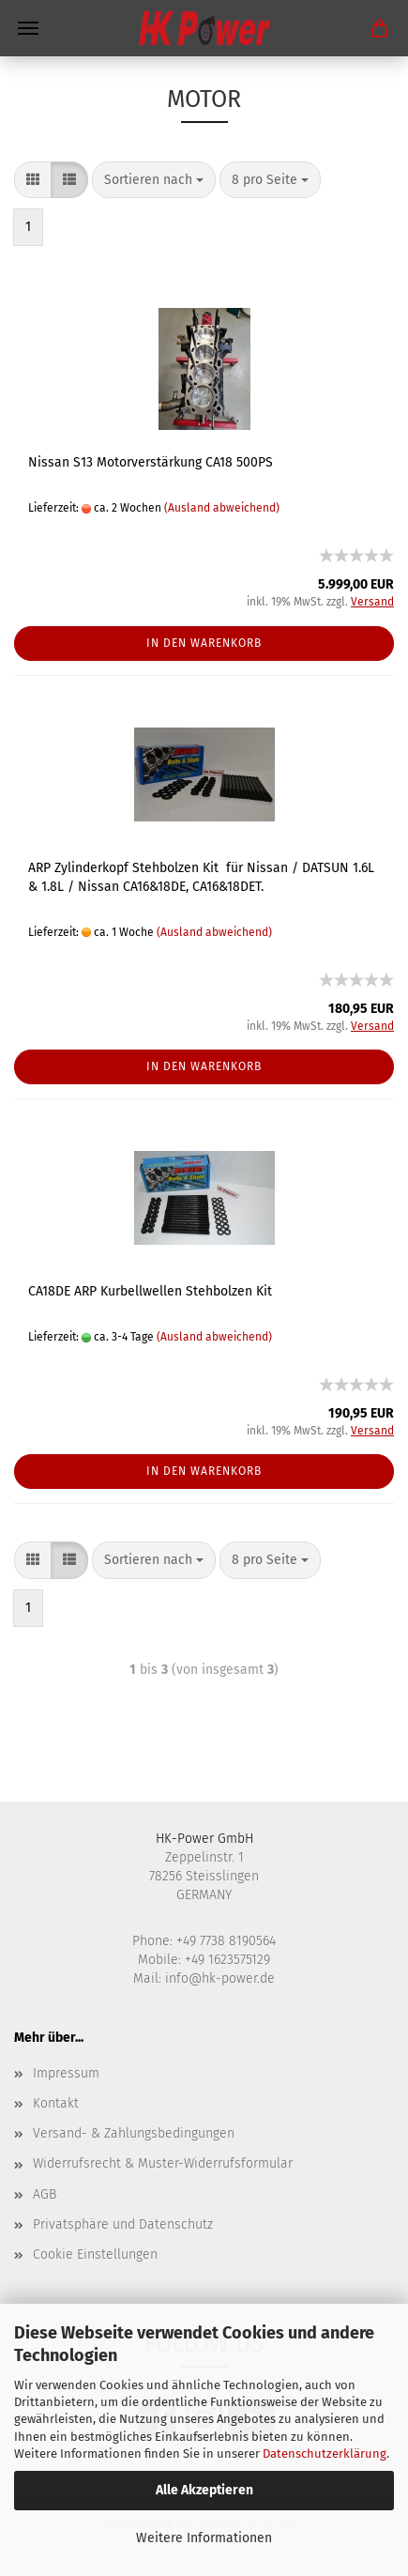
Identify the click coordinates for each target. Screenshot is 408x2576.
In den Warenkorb (204, 643)
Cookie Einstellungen (95, 2254)
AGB (44, 2194)
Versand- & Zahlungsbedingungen (133, 2133)
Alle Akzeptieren (204, 2490)
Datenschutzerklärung (324, 2453)
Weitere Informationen (204, 2538)
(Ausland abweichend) (222, 507)
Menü (28, 28)
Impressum (66, 2073)
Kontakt (56, 2103)
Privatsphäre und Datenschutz (123, 2224)
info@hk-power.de (220, 1978)
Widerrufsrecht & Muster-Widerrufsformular (163, 2163)
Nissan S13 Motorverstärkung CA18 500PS (150, 462)
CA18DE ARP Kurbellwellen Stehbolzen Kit (150, 1291)
